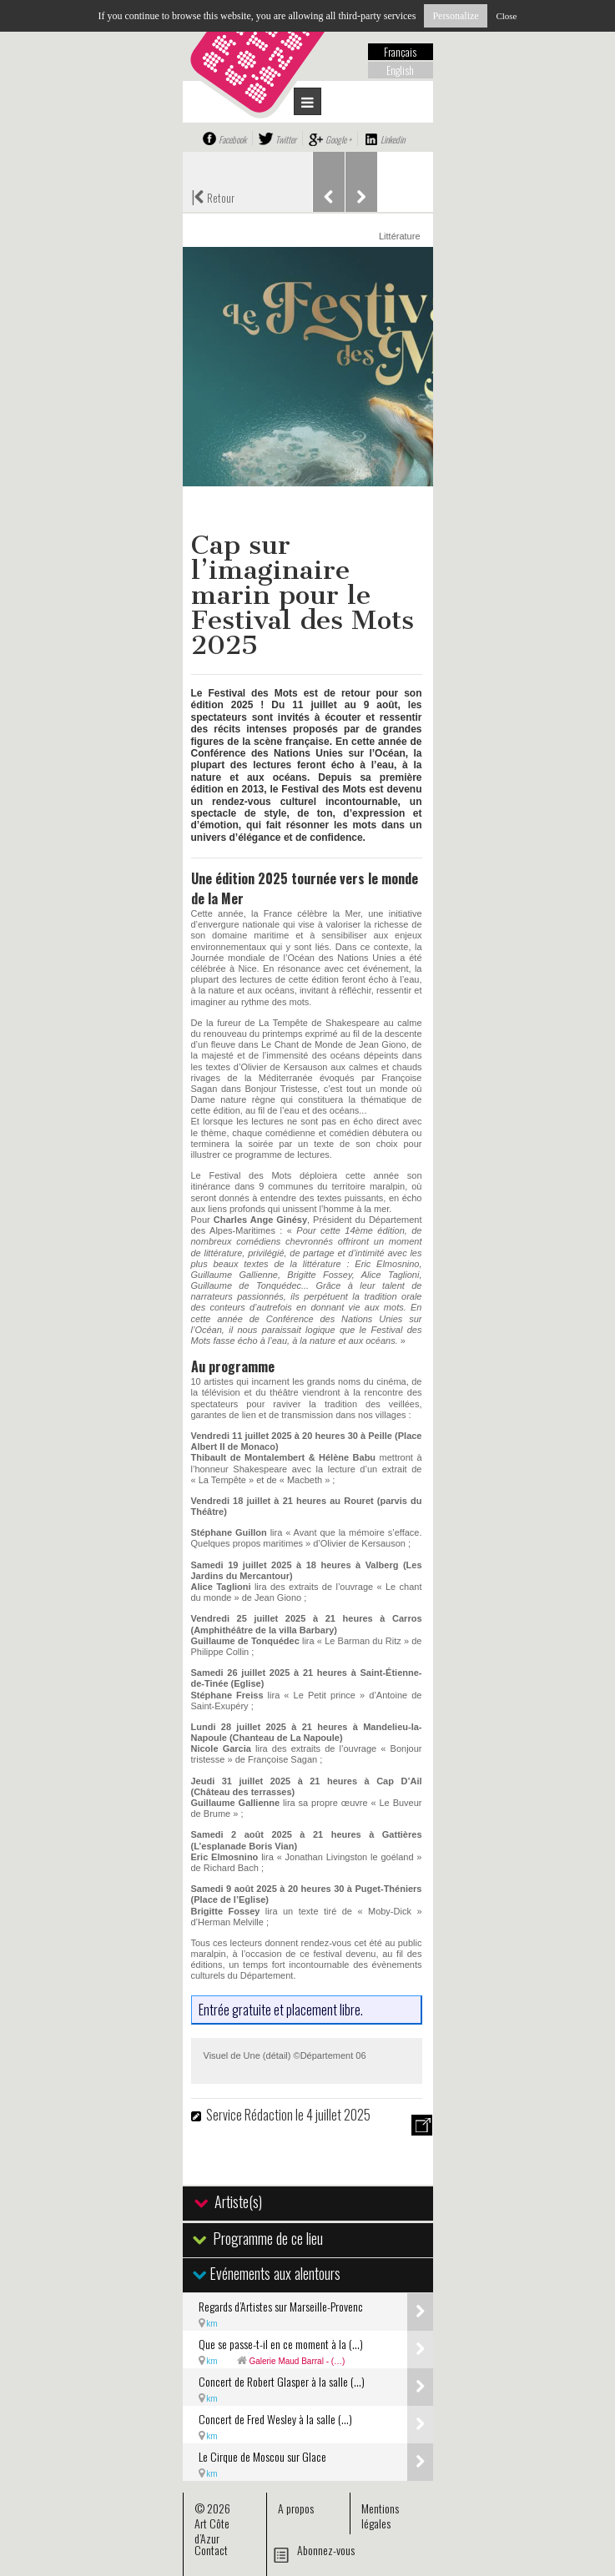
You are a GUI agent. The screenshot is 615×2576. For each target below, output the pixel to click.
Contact (211, 2549)
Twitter (285, 139)
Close (506, 16)
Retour (212, 196)
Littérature (400, 236)
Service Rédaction (249, 2115)
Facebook (232, 139)
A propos (296, 2508)
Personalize (455, 16)
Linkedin (393, 139)
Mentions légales (380, 2515)
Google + (338, 139)
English (400, 70)
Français (400, 51)
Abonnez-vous (326, 2549)
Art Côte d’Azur (211, 2530)
